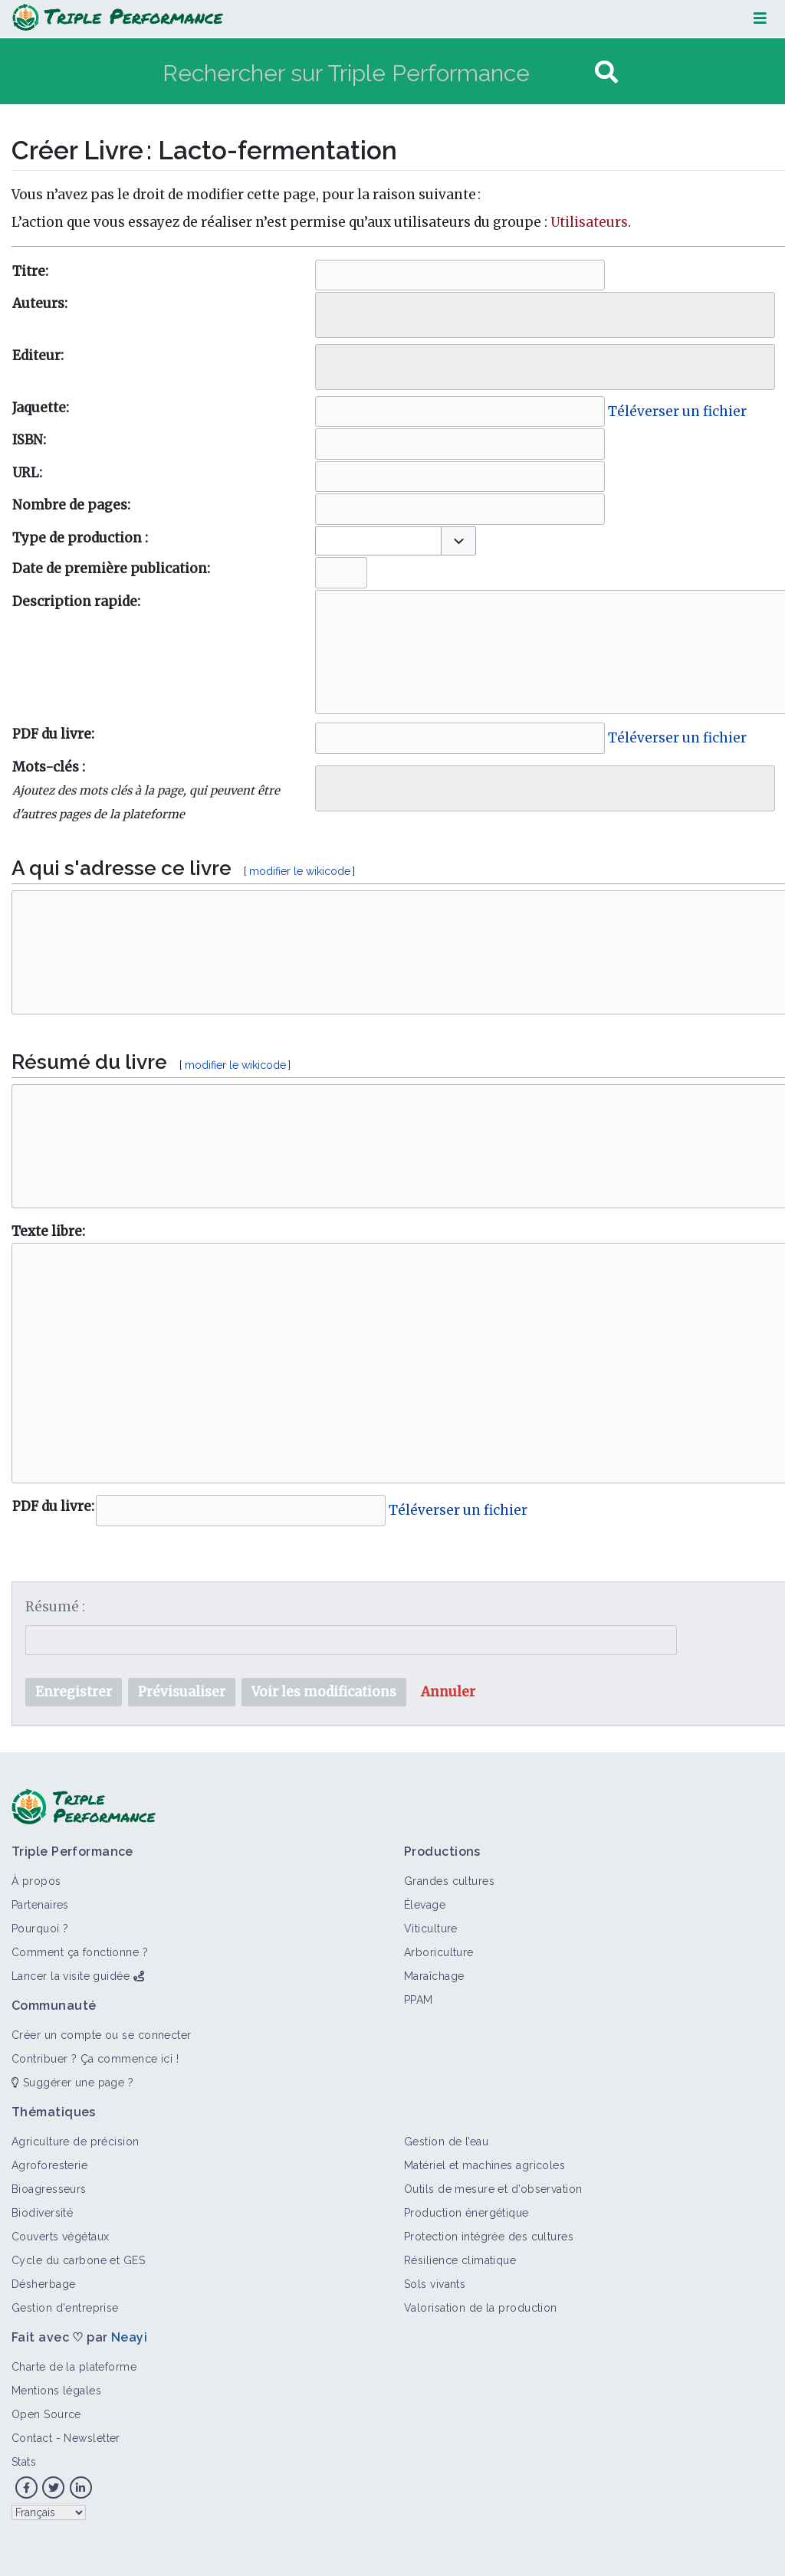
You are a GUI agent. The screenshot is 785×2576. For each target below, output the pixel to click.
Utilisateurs (589, 222)
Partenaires (40, 1905)
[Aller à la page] (606, 72)
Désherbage (43, 2284)
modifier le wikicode (299, 871)
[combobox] (545, 315)
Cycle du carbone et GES (78, 2260)
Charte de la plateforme (73, 2367)
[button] (458, 541)
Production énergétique (466, 2213)
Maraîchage (434, 1976)
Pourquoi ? (39, 1928)
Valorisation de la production (480, 2308)
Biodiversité (42, 2213)
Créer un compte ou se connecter (101, 2035)
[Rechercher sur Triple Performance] (377, 72)
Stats (23, 2462)
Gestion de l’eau (446, 2141)
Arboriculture (439, 1952)
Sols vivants (434, 2284)
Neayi (129, 2337)
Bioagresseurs (49, 2189)
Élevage (424, 1905)
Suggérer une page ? (72, 2082)
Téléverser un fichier (677, 411)
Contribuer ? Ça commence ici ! (95, 2059)
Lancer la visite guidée (70, 1976)
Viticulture (431, 1928)
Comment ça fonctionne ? (79, 1952)
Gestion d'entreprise (65, 2308)
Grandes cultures (449, 1881)
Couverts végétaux (60, 2236)
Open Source (46, 2414)
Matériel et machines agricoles (484, 2165)
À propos (36, 1881)
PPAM (418, 2000)
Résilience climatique (460, 2260)
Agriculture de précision (75, 2141)
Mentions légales (56, 2390)
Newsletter (92, 2438)
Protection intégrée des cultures (488, 2236)
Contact (31, 2438)
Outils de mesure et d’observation (493, 2189)
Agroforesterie (49, 2165)
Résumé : (55, 1606)
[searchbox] (331, 311)
